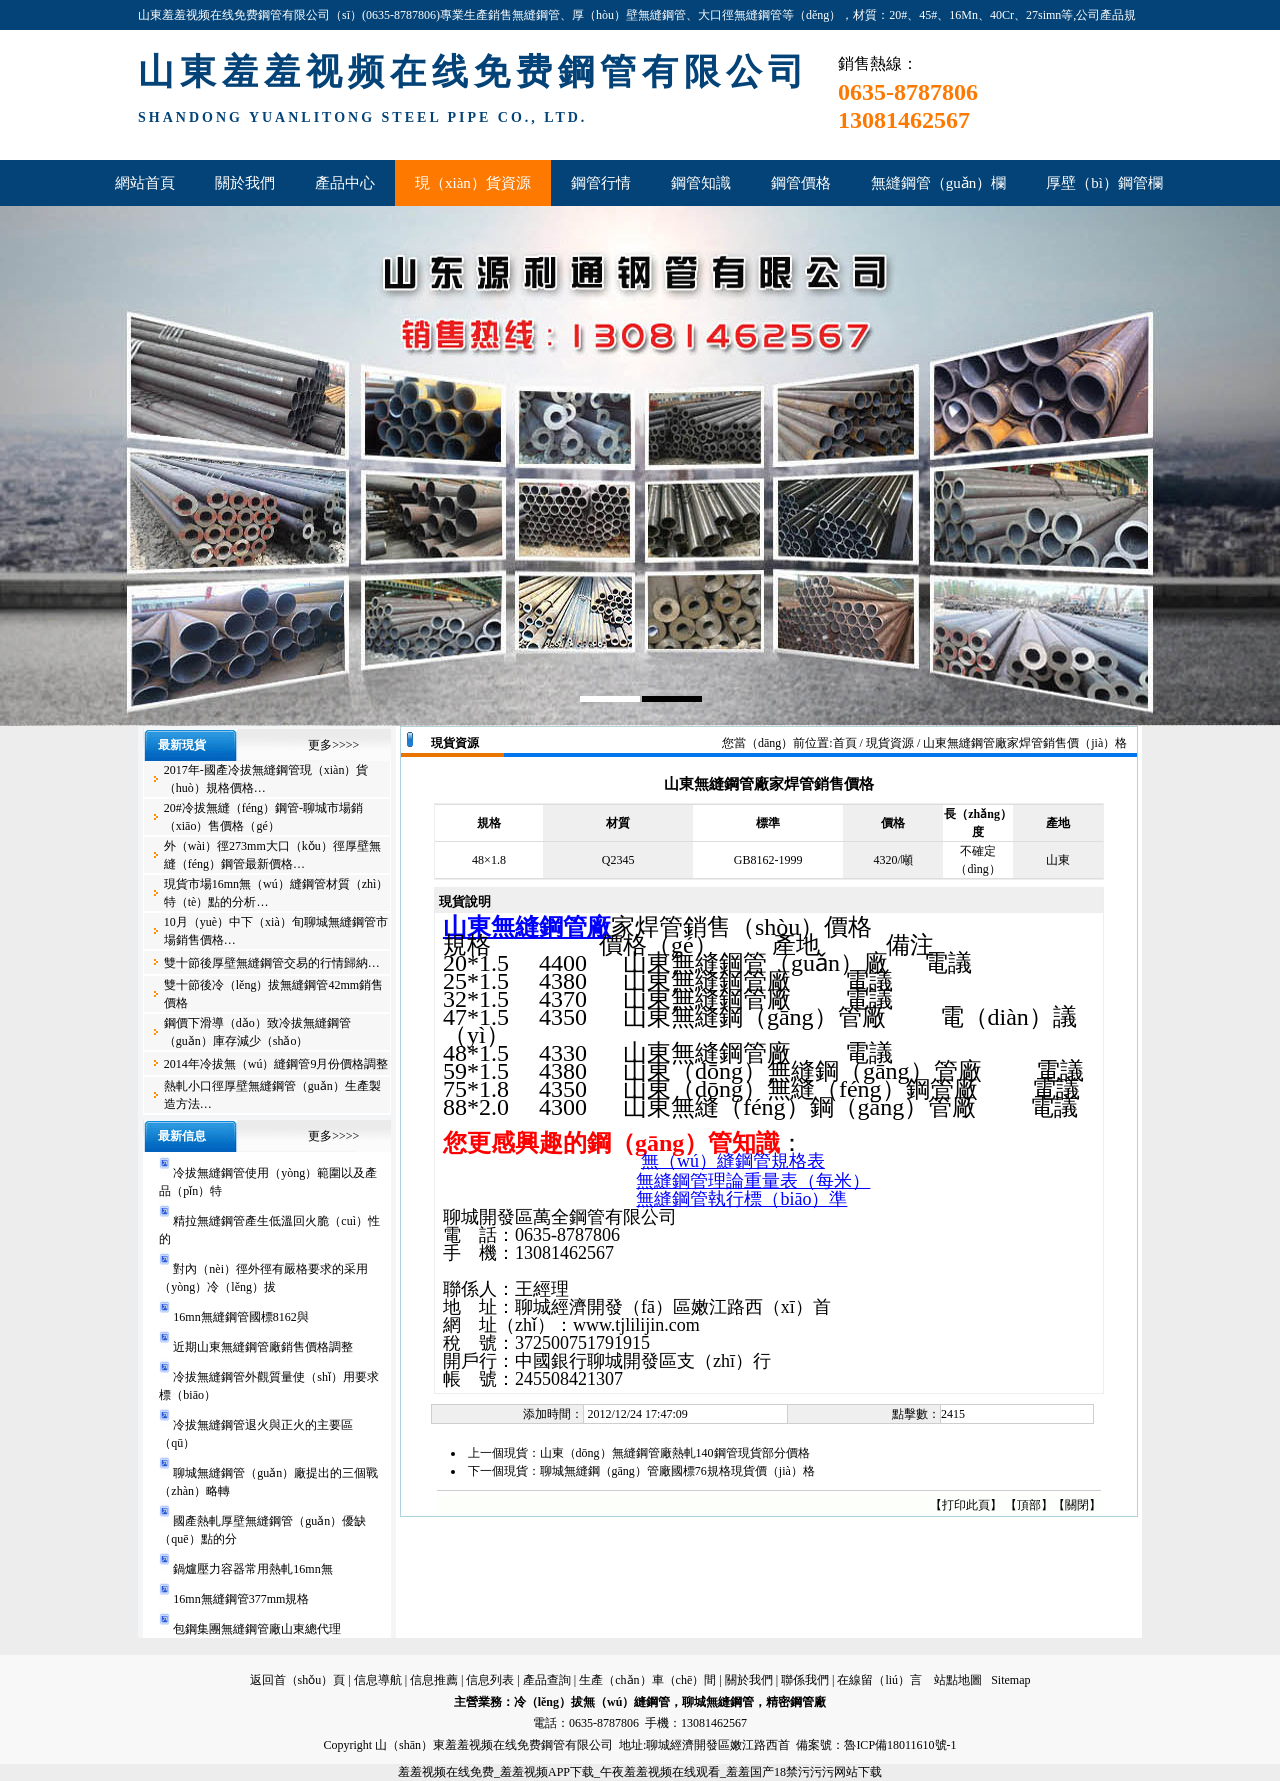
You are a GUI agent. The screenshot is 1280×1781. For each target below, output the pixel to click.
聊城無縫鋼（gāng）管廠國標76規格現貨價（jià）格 (677, 1471)
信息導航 (378, 1680)
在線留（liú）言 (879, 1680)
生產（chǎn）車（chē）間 (647, 1680)
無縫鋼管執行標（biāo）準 (741, 1199)
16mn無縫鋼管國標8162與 (240, 1317)
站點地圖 (958, 1680)
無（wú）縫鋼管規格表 (733, 1161)
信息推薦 (434, 1680)
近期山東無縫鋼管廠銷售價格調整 (263, 1347)
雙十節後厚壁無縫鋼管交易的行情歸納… (272, 963)
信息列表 (490, 1680)
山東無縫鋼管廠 (527, 927)
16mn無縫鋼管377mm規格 (241, 1599)
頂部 (1029, 1505)
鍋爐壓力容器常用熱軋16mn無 (252, 1569)
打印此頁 (966, 1505)
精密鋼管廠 (796, 1702)
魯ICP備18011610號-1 (900, 1745)
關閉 (1077, 1505)
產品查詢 (547, 1680)
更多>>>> (333, 745)
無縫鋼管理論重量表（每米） (753, 1181)
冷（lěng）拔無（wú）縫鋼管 (592, 1702)
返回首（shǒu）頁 (298, 1680)
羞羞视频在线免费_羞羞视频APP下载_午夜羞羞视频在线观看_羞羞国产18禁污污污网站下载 (640, 1772)
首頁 (845, 743)
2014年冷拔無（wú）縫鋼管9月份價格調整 (276, 1064)
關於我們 (749, 1680)
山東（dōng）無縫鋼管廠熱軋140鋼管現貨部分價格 (675, 1453)
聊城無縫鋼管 (718, 1702)
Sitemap (1010, 1680)
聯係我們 (805, 1680)
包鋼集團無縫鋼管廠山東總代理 (257, 1629)
